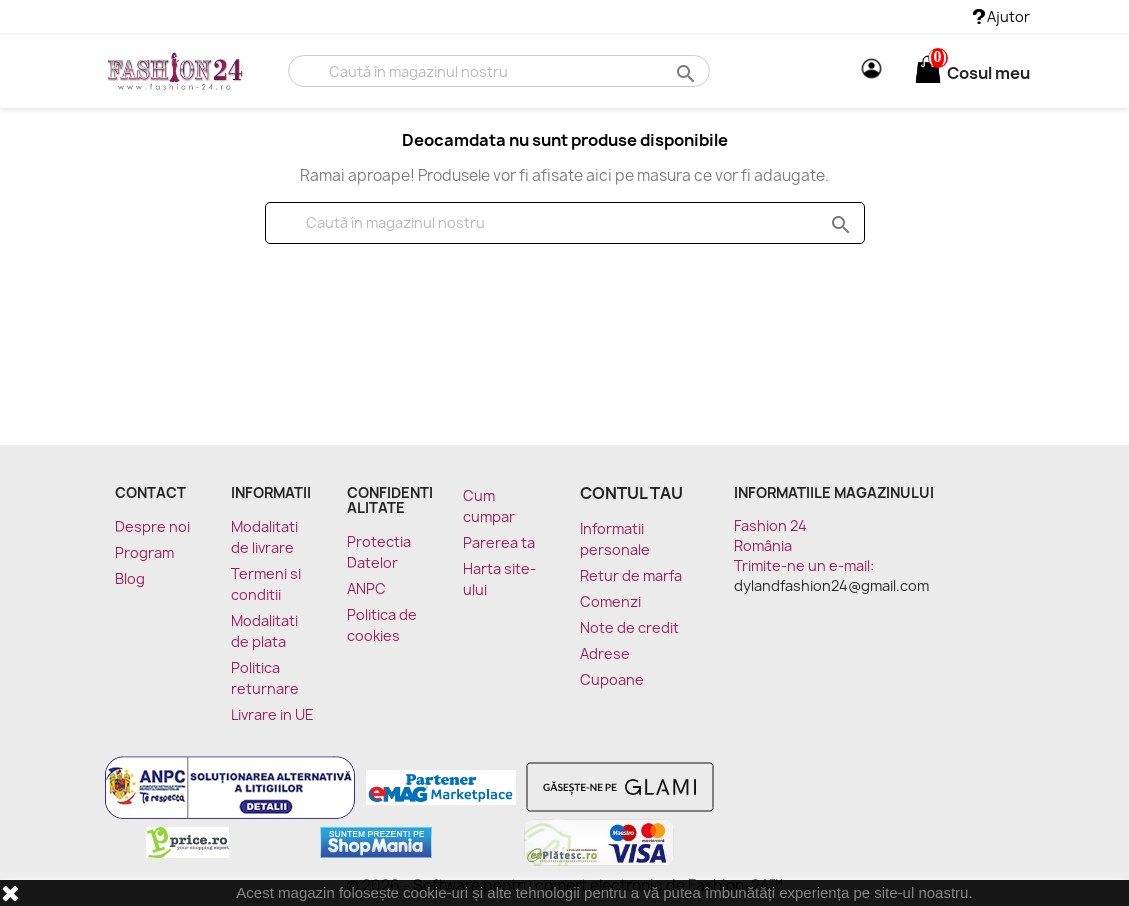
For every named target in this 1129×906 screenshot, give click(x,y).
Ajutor (1001, 16)
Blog (130, 578)
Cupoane (612, 679)
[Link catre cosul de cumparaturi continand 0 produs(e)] (928, 73)
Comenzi (610, 601)
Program (144, 552)
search (683, 72)
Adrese (605, 653)
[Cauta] (498, 71)
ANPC (366, 588)
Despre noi (152, 526)
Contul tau (631, 493)
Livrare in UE (272, 714)
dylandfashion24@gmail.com (831, 585)
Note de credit (629, 627)
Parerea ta (499, 542)
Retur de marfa (631, 575)
